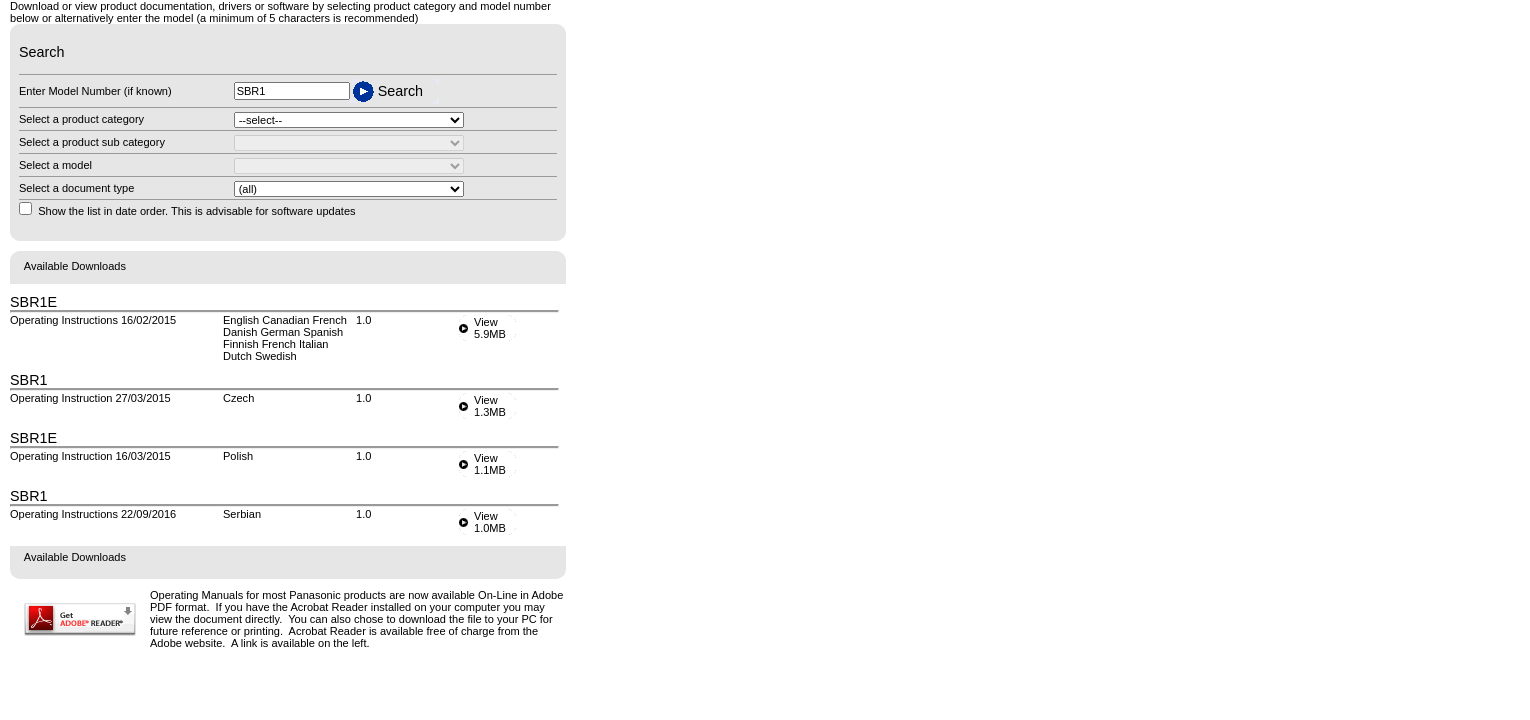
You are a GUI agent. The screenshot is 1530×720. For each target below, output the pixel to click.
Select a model (55, 165)
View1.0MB (490, 522)
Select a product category (81, 119)
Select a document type (76, 188)
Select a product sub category (92, 142)
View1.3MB (490, 406)
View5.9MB (490, 328)
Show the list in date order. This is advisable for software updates (196, 211)
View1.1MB (490, 464)
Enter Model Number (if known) (95, 91)
